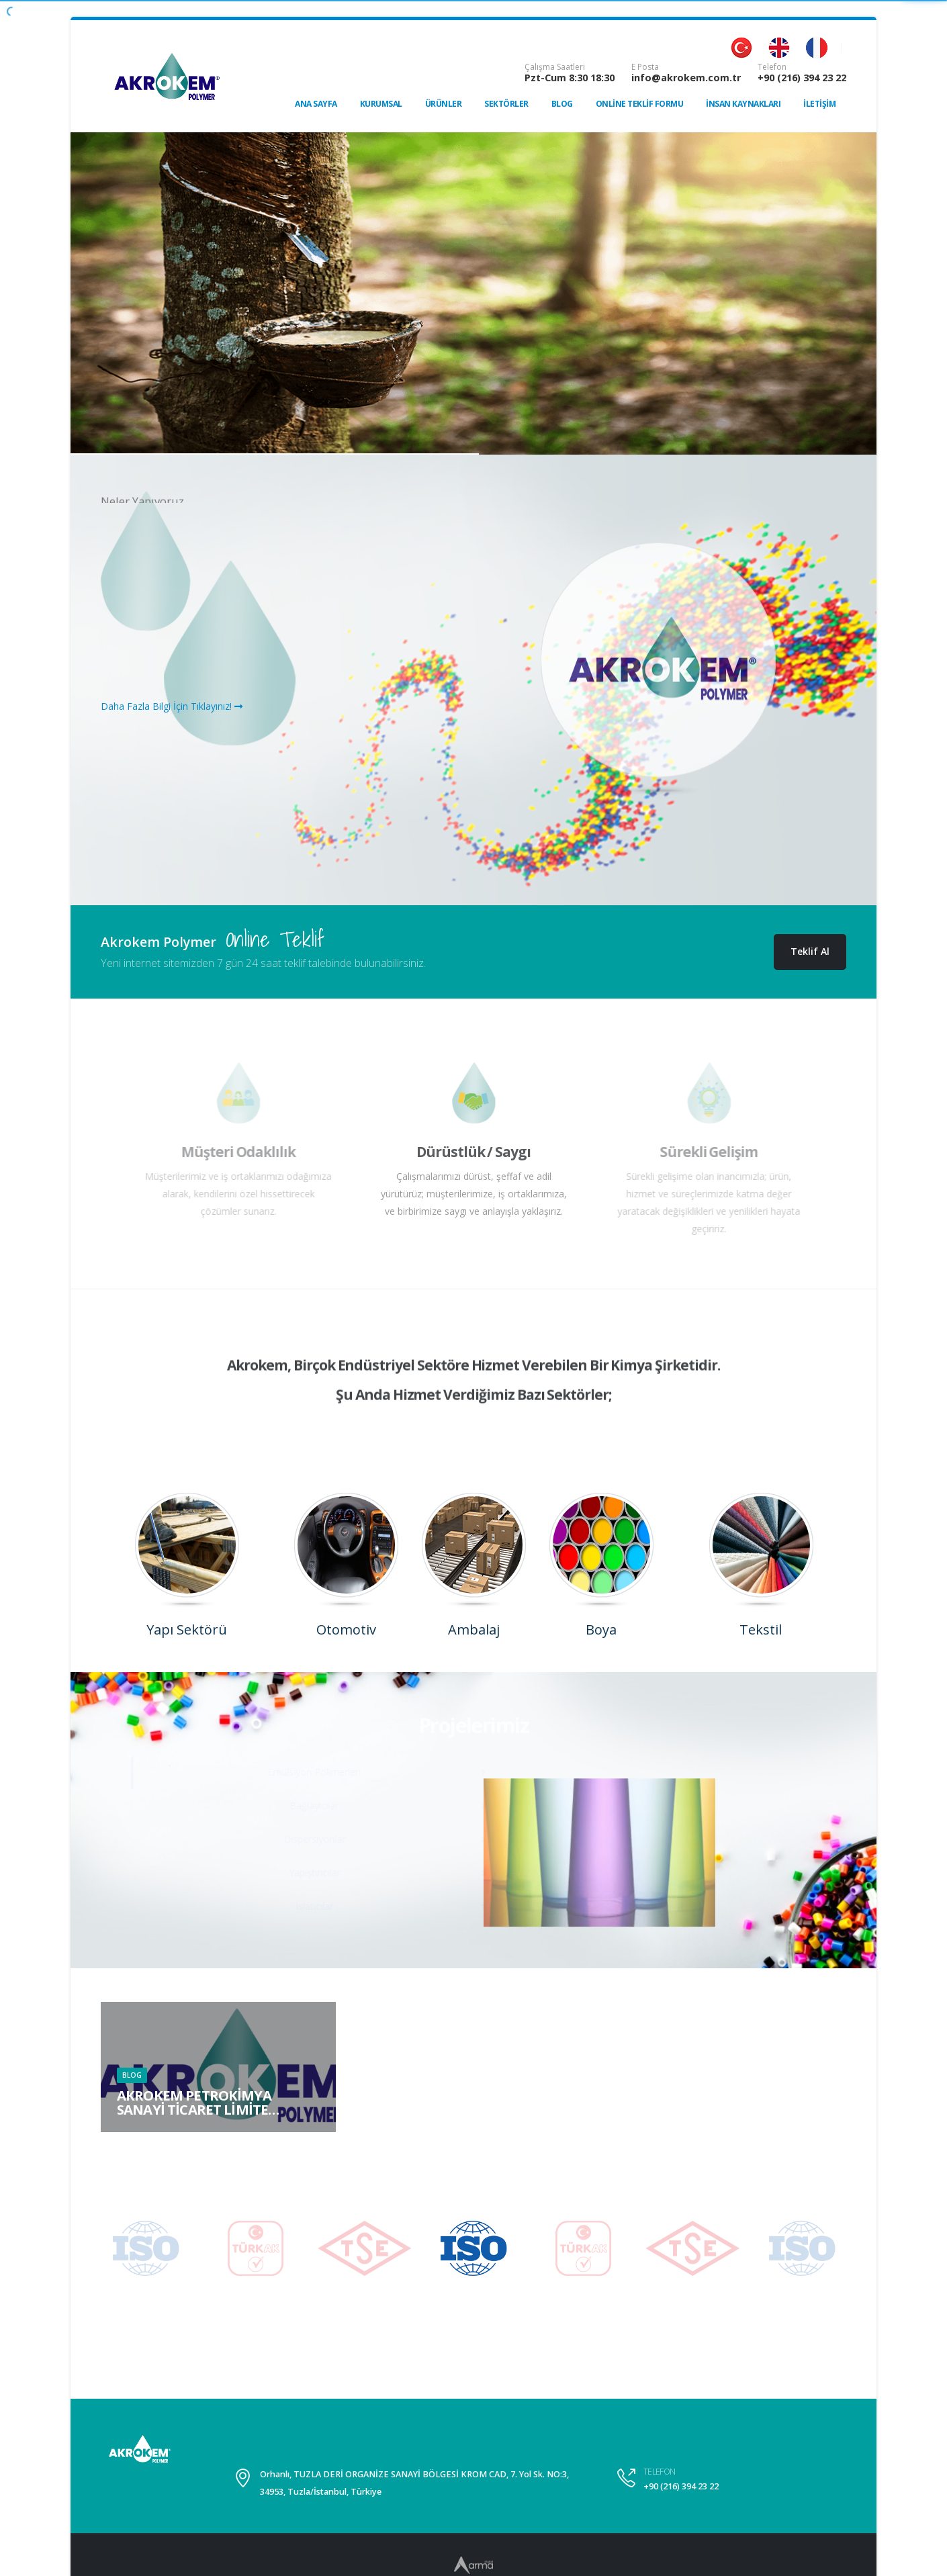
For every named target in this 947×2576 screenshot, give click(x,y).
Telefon (772, 67)
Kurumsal (381, 103)
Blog (562, 103)
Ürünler (443, 103)
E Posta (645, 67)
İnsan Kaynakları (743, 103)
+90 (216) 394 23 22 (802, 77)
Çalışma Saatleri (555, 67)
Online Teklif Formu (640, 103)
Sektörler (506, 103)
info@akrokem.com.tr (686, 77)
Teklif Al (810, 951)
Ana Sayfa (316, 103)
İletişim (819, 103)
